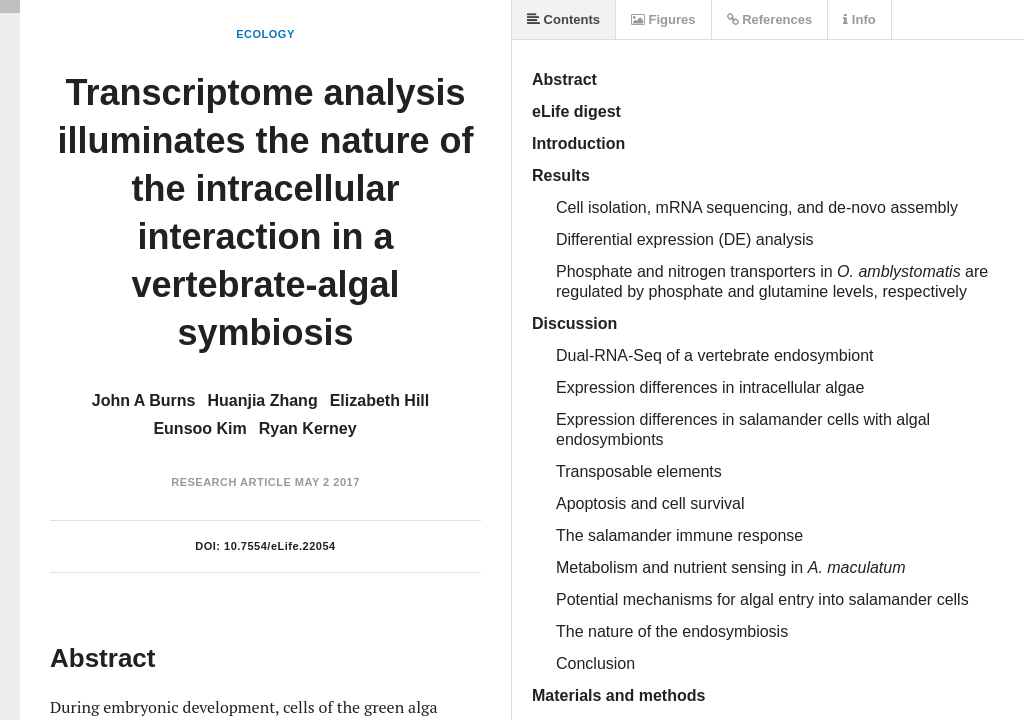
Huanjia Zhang (262, 400)
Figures (663, 19)
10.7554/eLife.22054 (280, 546)
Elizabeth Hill (380, 400)
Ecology (265, 34)
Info (859, 19)
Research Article (231, 482)
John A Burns (144, 400)
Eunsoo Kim (199, 428)
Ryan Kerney (308, 428)
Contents (563, 19)
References (770, 19)
